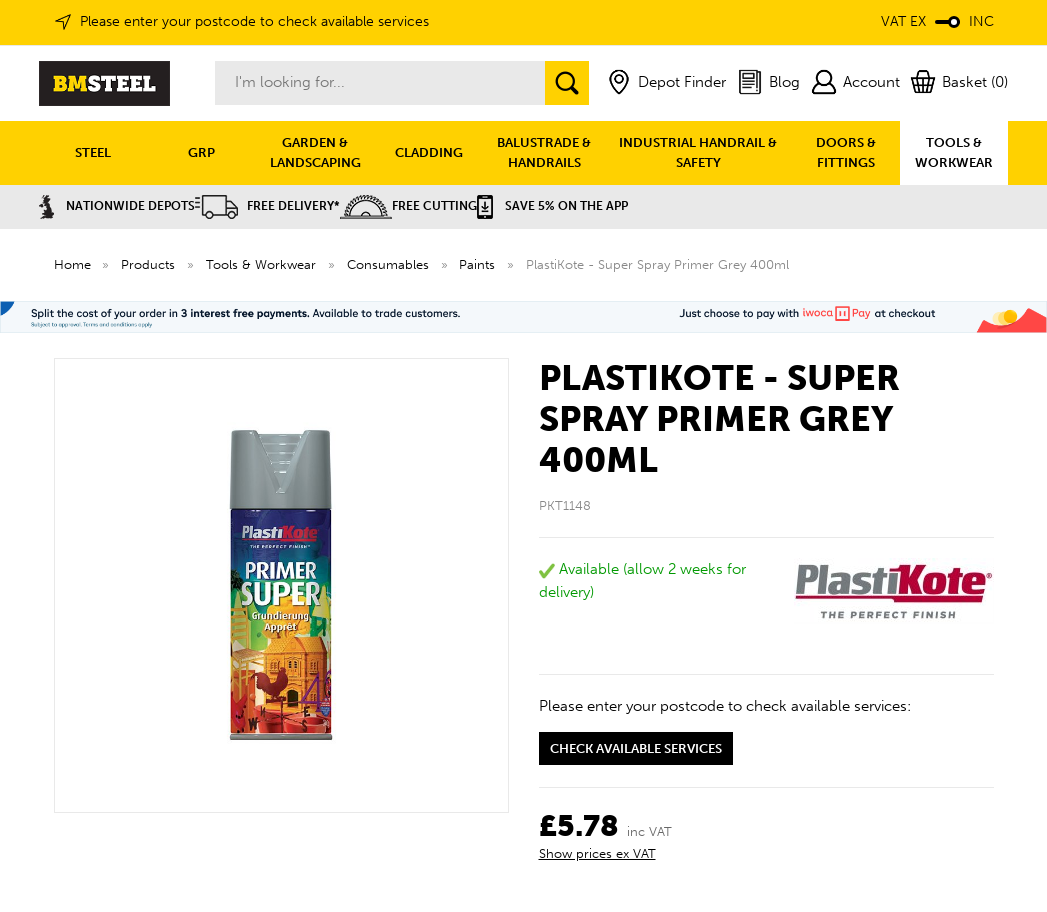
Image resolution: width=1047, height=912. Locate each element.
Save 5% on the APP (552, 206)
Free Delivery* (267, 206)
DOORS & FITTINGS (846, 152)
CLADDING (429, 152)
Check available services (636, 748)
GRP (201, 152)
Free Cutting (408, 206)
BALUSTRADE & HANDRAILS (544, 152)
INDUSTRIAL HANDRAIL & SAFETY (698, 152)
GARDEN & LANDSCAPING (315, 152)
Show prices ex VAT (597, 853)
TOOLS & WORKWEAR (954, 152)
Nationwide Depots (117, 206)
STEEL (93, 152)
